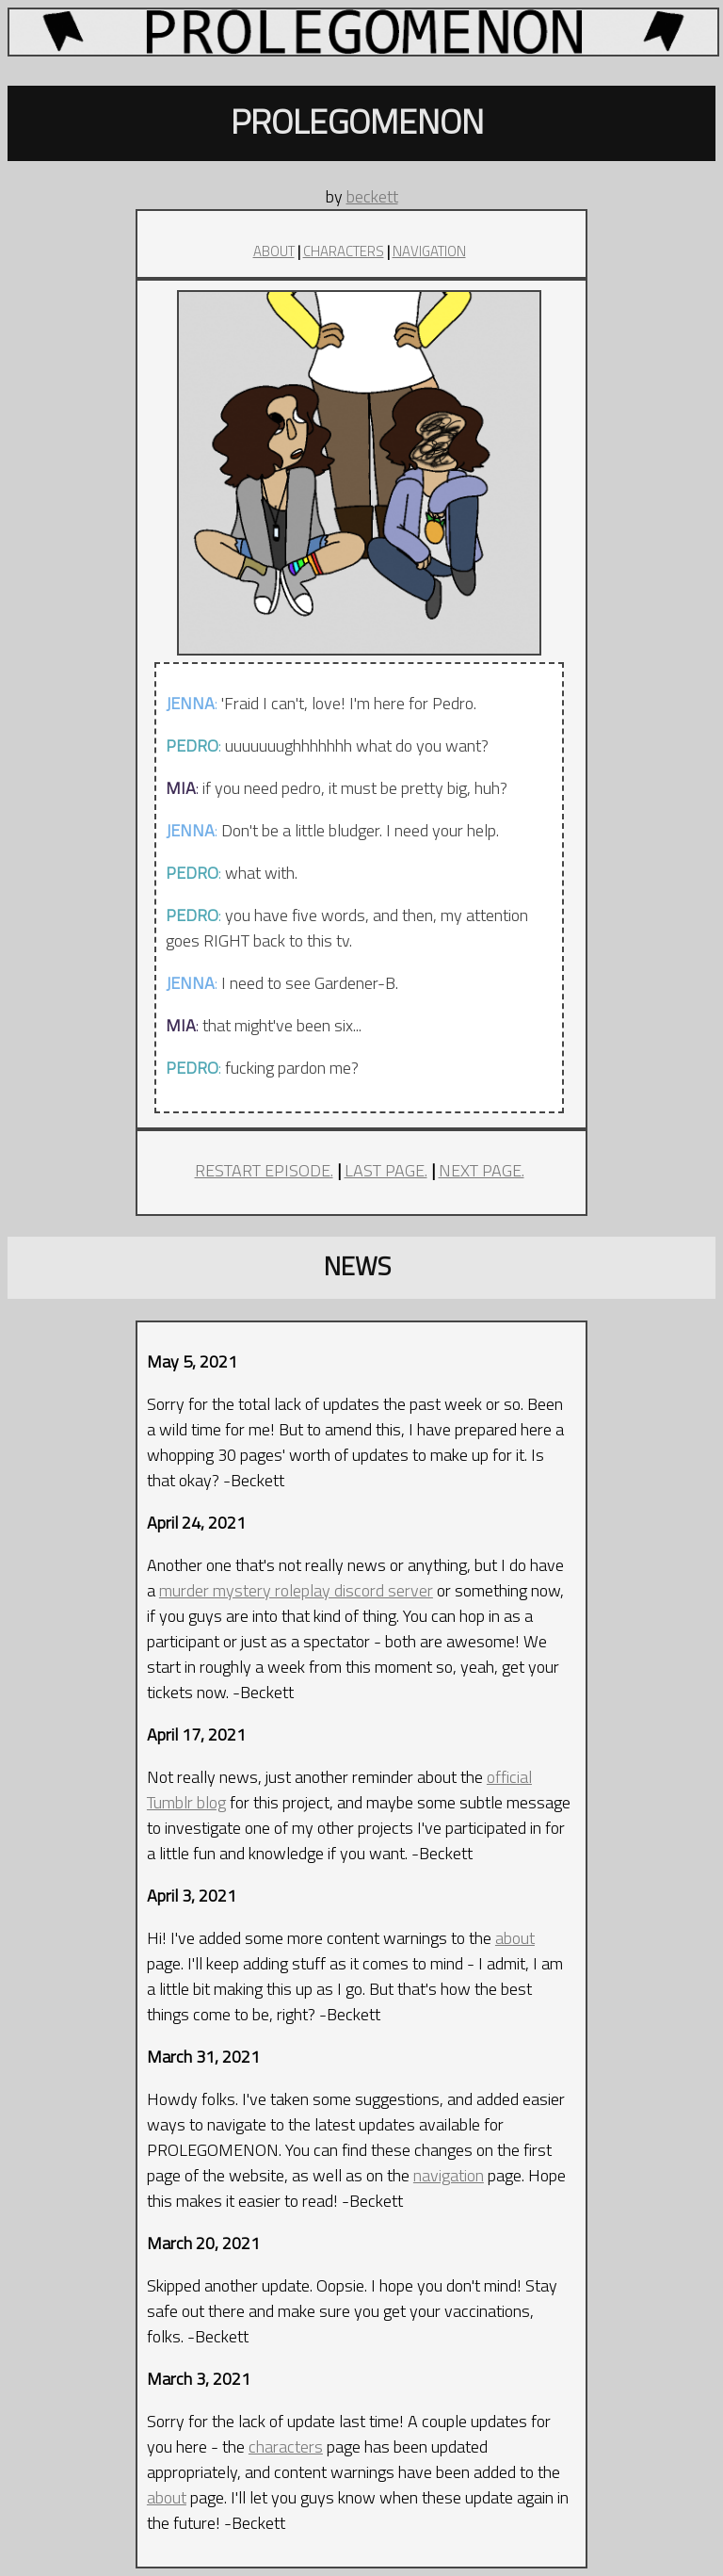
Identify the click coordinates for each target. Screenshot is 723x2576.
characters (286, 2446)
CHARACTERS (343, 251)
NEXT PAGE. (481, 1170)
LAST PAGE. (386, 1170)
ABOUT (274, 251)
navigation (448, 2175)
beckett (372, 196)
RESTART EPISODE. (264, 1170)
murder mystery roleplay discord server (296, 1590)
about (515, 1938)
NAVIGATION (429, 251)
